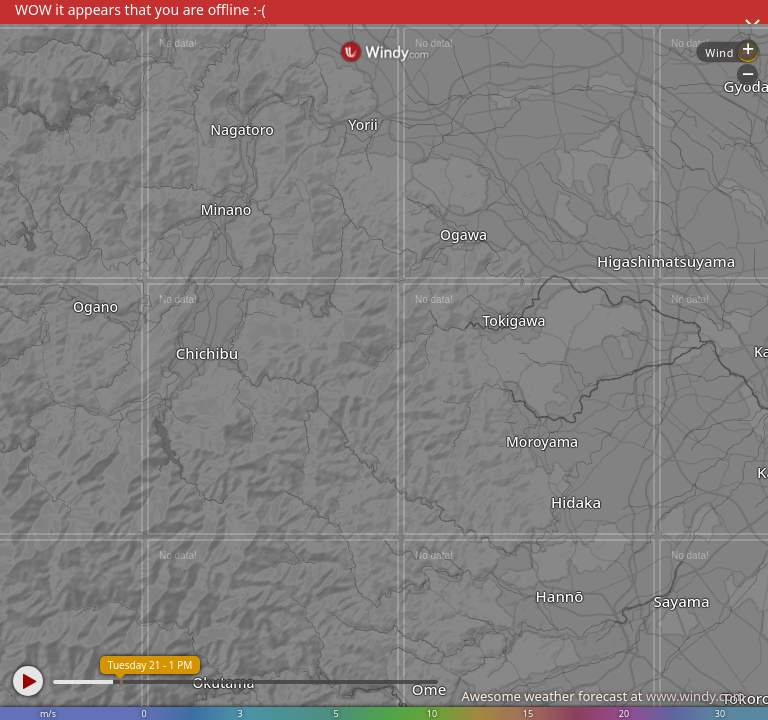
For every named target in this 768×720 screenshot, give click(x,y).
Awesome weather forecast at (603, 696)
